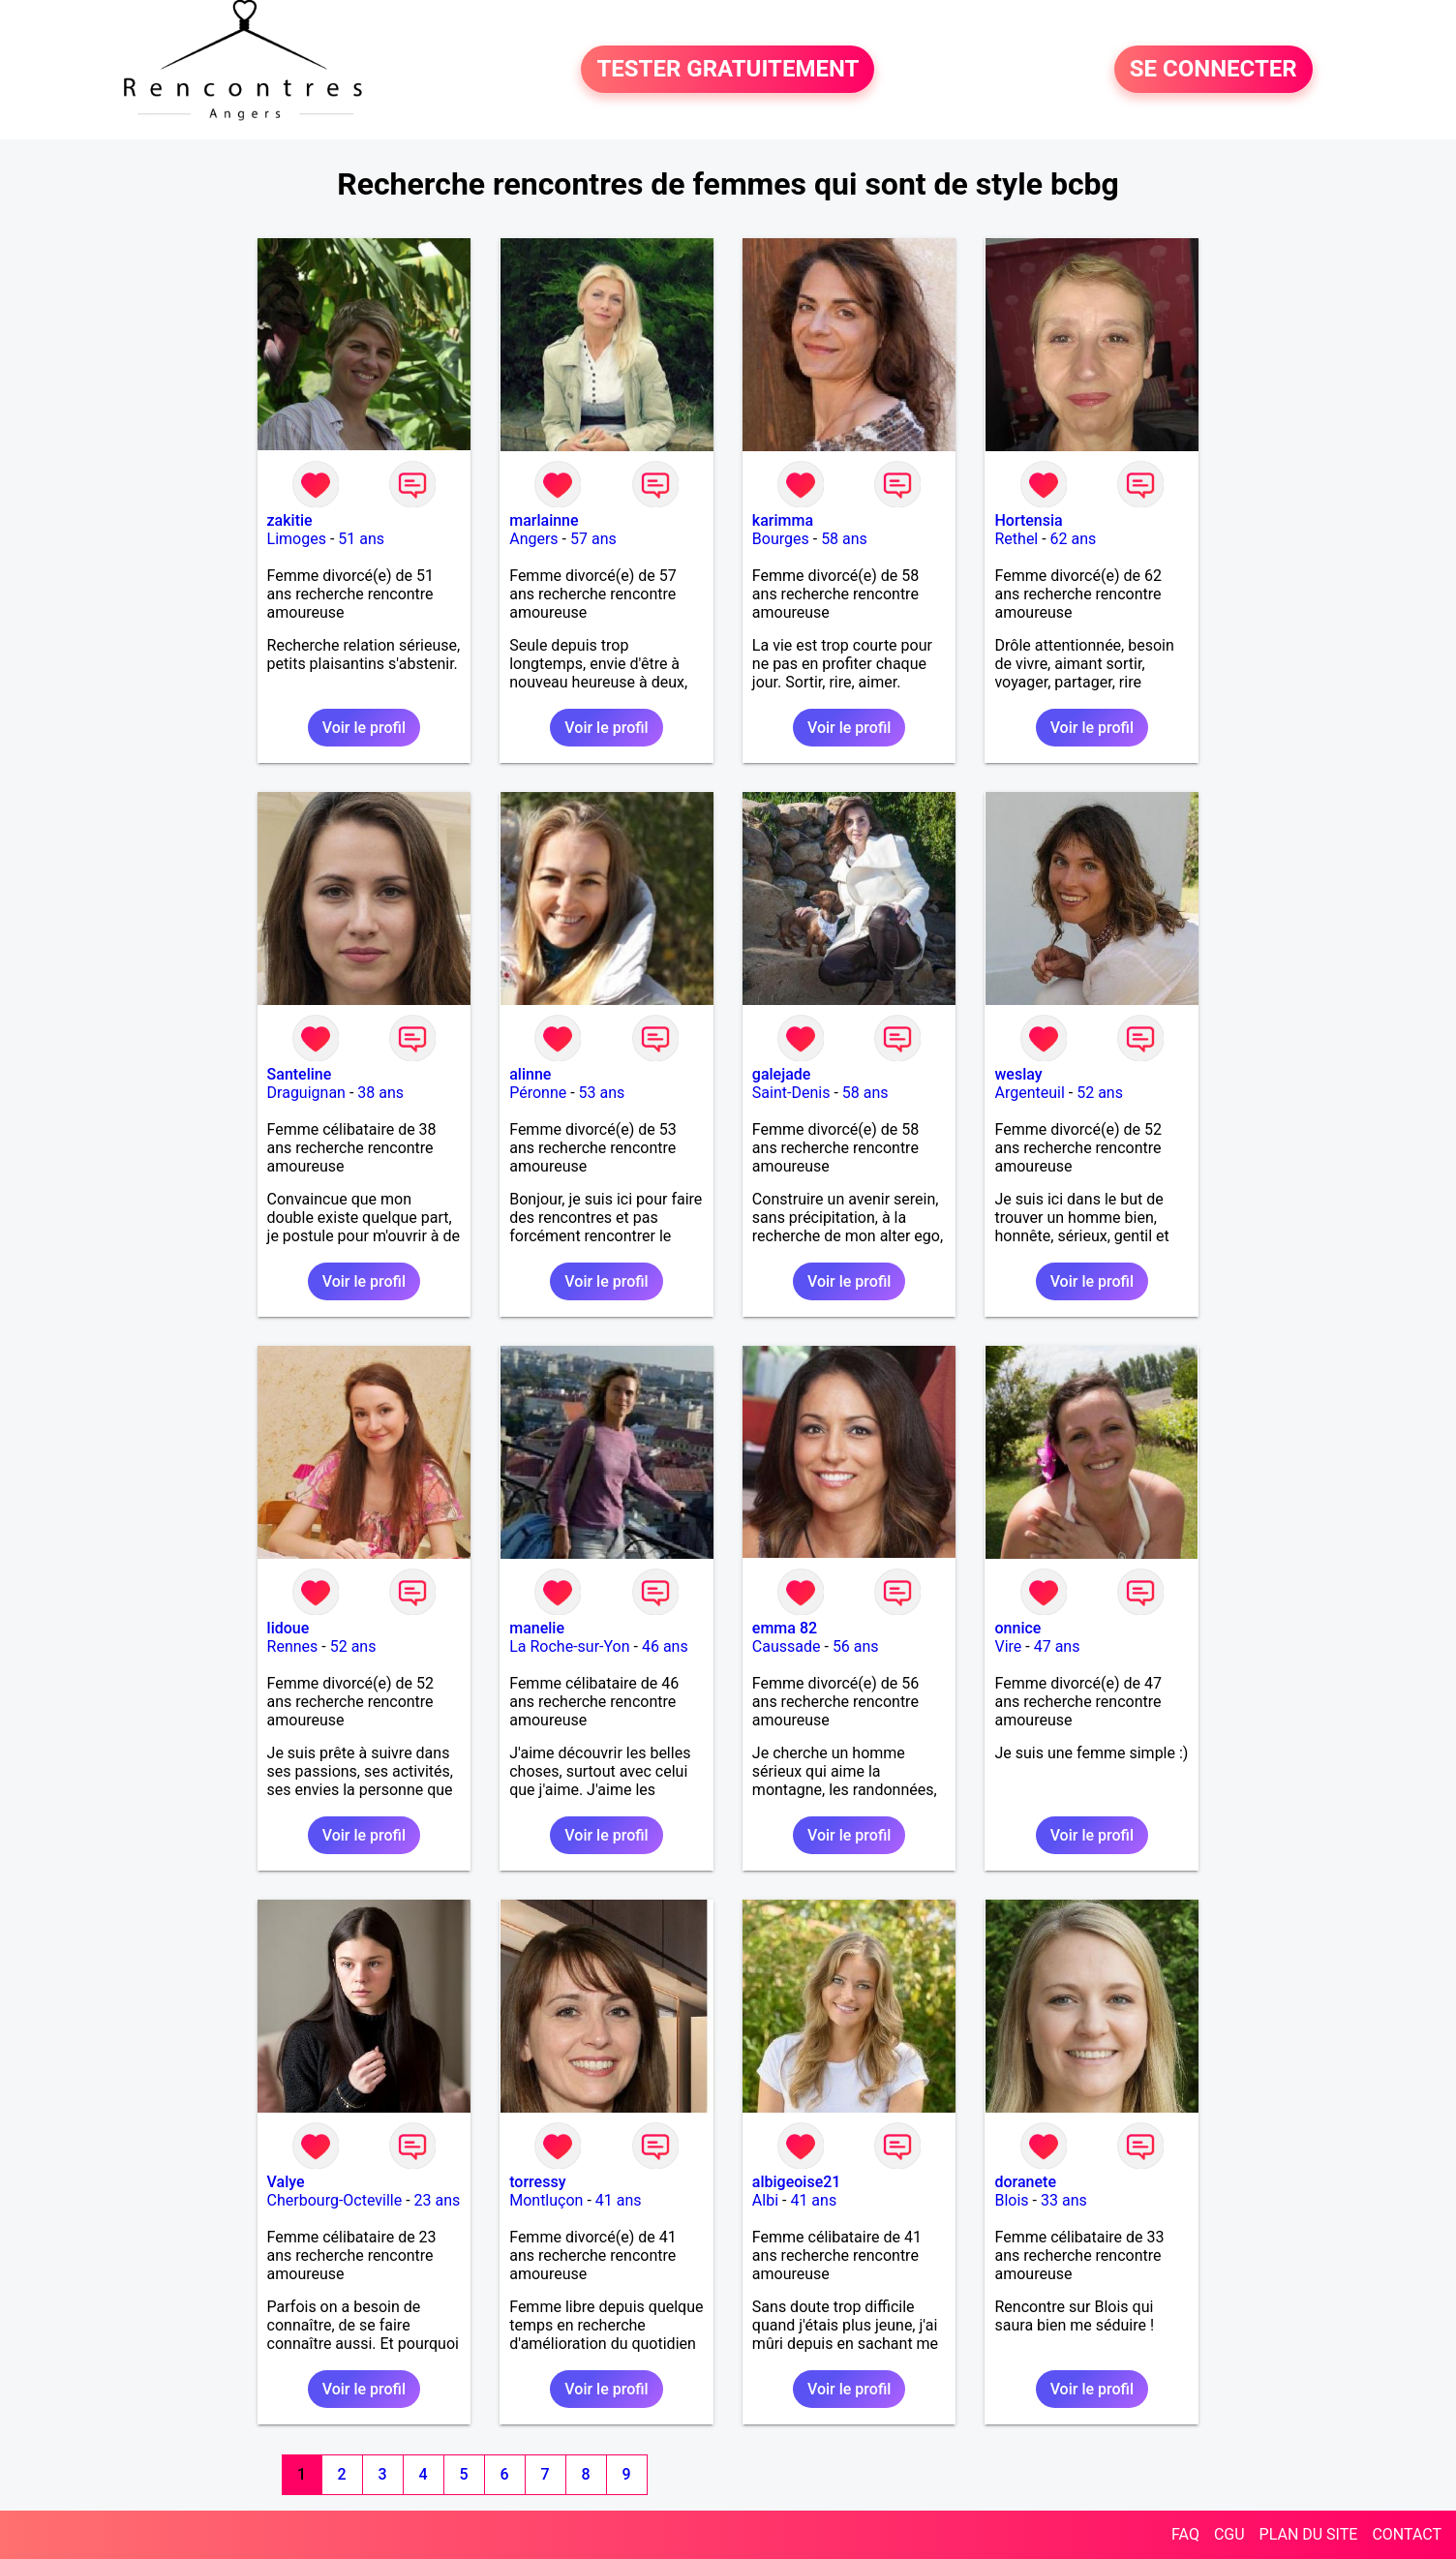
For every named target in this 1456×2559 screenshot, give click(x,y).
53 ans (602, 1092)
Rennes (292, 1646)
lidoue (288, 1628)
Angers (533, 539)
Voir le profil (364, 727)
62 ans (1073, 539)
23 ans (437, 2200)
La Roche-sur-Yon (569, 1646)
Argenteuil (1029, 1092)
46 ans (665, 1646)
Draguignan (306, 1092)
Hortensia (1028, 520)
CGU (1229, 2534)
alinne (530, 1074)
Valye (286, 2182)
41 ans (618, 2200)
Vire (1007, 1646)
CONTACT (1406, 2534)
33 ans (1064, 2200)
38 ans (380, 1092)
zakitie (290, 520)
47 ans (1057, 1646)
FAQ (1185, 2534)
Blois (1011, 2200)
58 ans (844, 539)
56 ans (856, 1646)
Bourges (780, 539)
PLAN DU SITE (1308, 2534)
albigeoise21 (796, 2182)
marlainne (543, 520)
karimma (782, 520)
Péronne (537, 1092)
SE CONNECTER (1213, 69)
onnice (1017, 1628)
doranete (1024, 2182)
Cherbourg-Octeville (335, 2200)
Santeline (299, 1074)
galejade (781, 1074)
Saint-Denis (791, 1092)
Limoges (296, 539)
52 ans (1100, 1092)
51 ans (361, 539)
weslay (1018, 1074)
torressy (537, 2182)
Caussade (786, 1646)
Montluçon (546, 2200)
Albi (765, 2200)
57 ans (593, 539)
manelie (536, 1628)
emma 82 (784, 1628)
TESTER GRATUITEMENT (727, 69)
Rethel (1016, 539)
